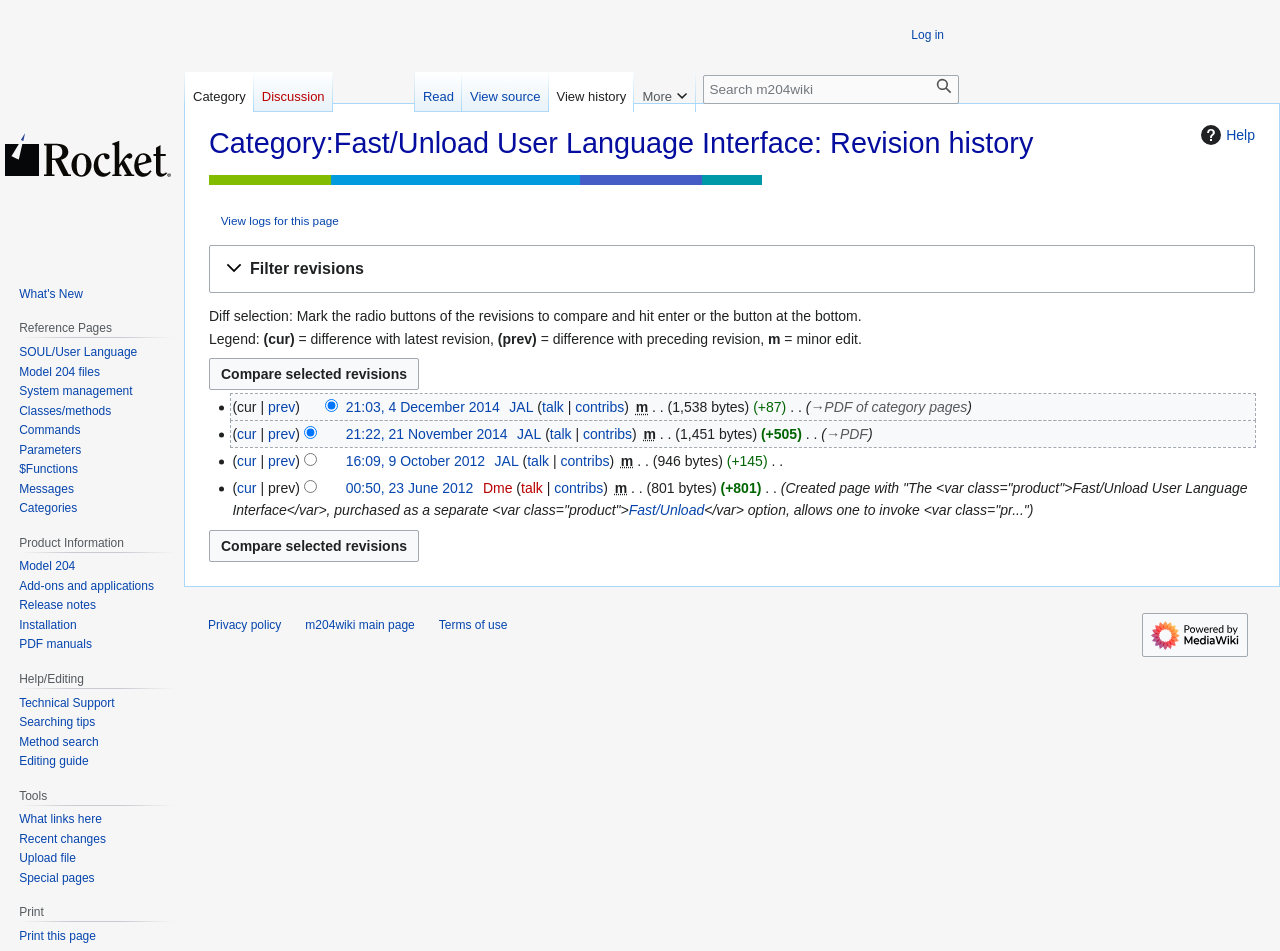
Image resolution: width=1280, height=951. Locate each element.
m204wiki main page (359, 625)
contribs (599, 407)
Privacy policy (244, 625)
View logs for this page (280, 220)
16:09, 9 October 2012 (415, 461)
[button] (732, 269)
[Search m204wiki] (831, 89)
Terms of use (473, 625)
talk (553, 407)
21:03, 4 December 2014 (423, 407)
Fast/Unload (666, 510)
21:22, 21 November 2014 (427, 434)
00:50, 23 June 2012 (410, 488)
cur (246, 434)
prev (281, 407)
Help (1225, 135)
